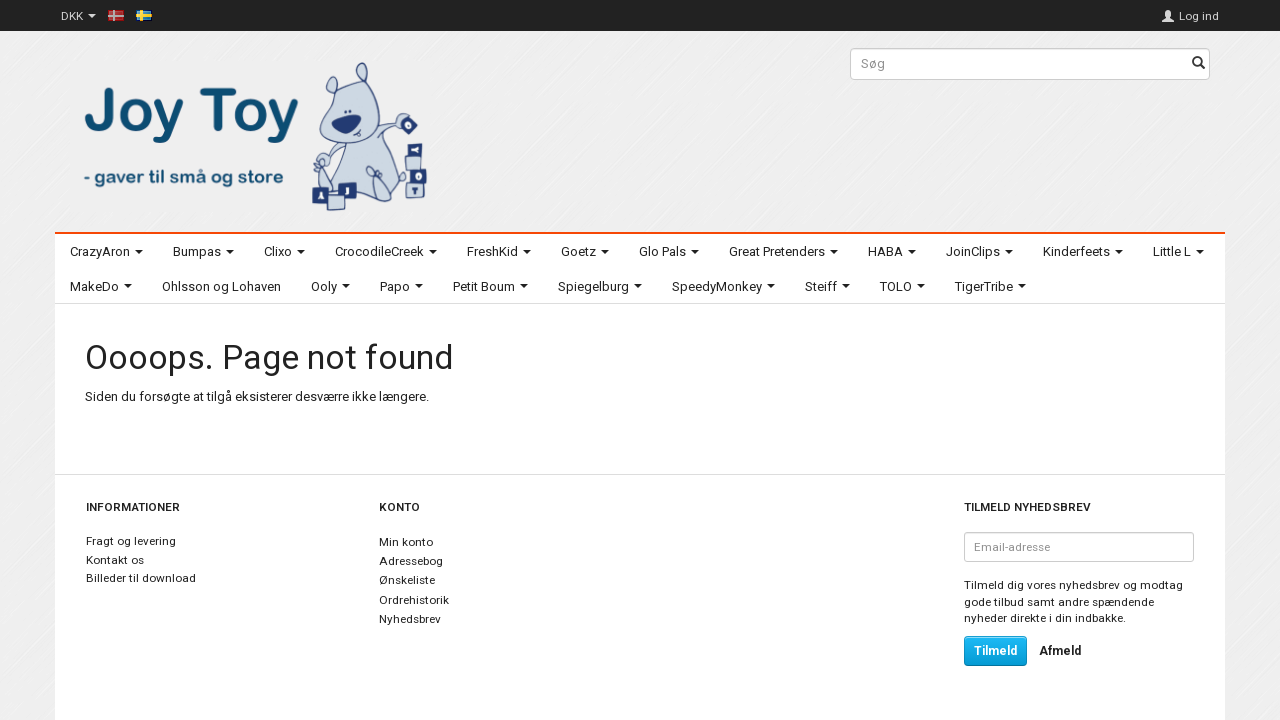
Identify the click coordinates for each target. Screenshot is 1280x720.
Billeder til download (141, 578)
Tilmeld (995, 651)
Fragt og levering (131, 541)
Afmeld (1060, 651)
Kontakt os (115, 560)
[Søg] (1198, 64)
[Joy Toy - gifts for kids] (250, 132)
